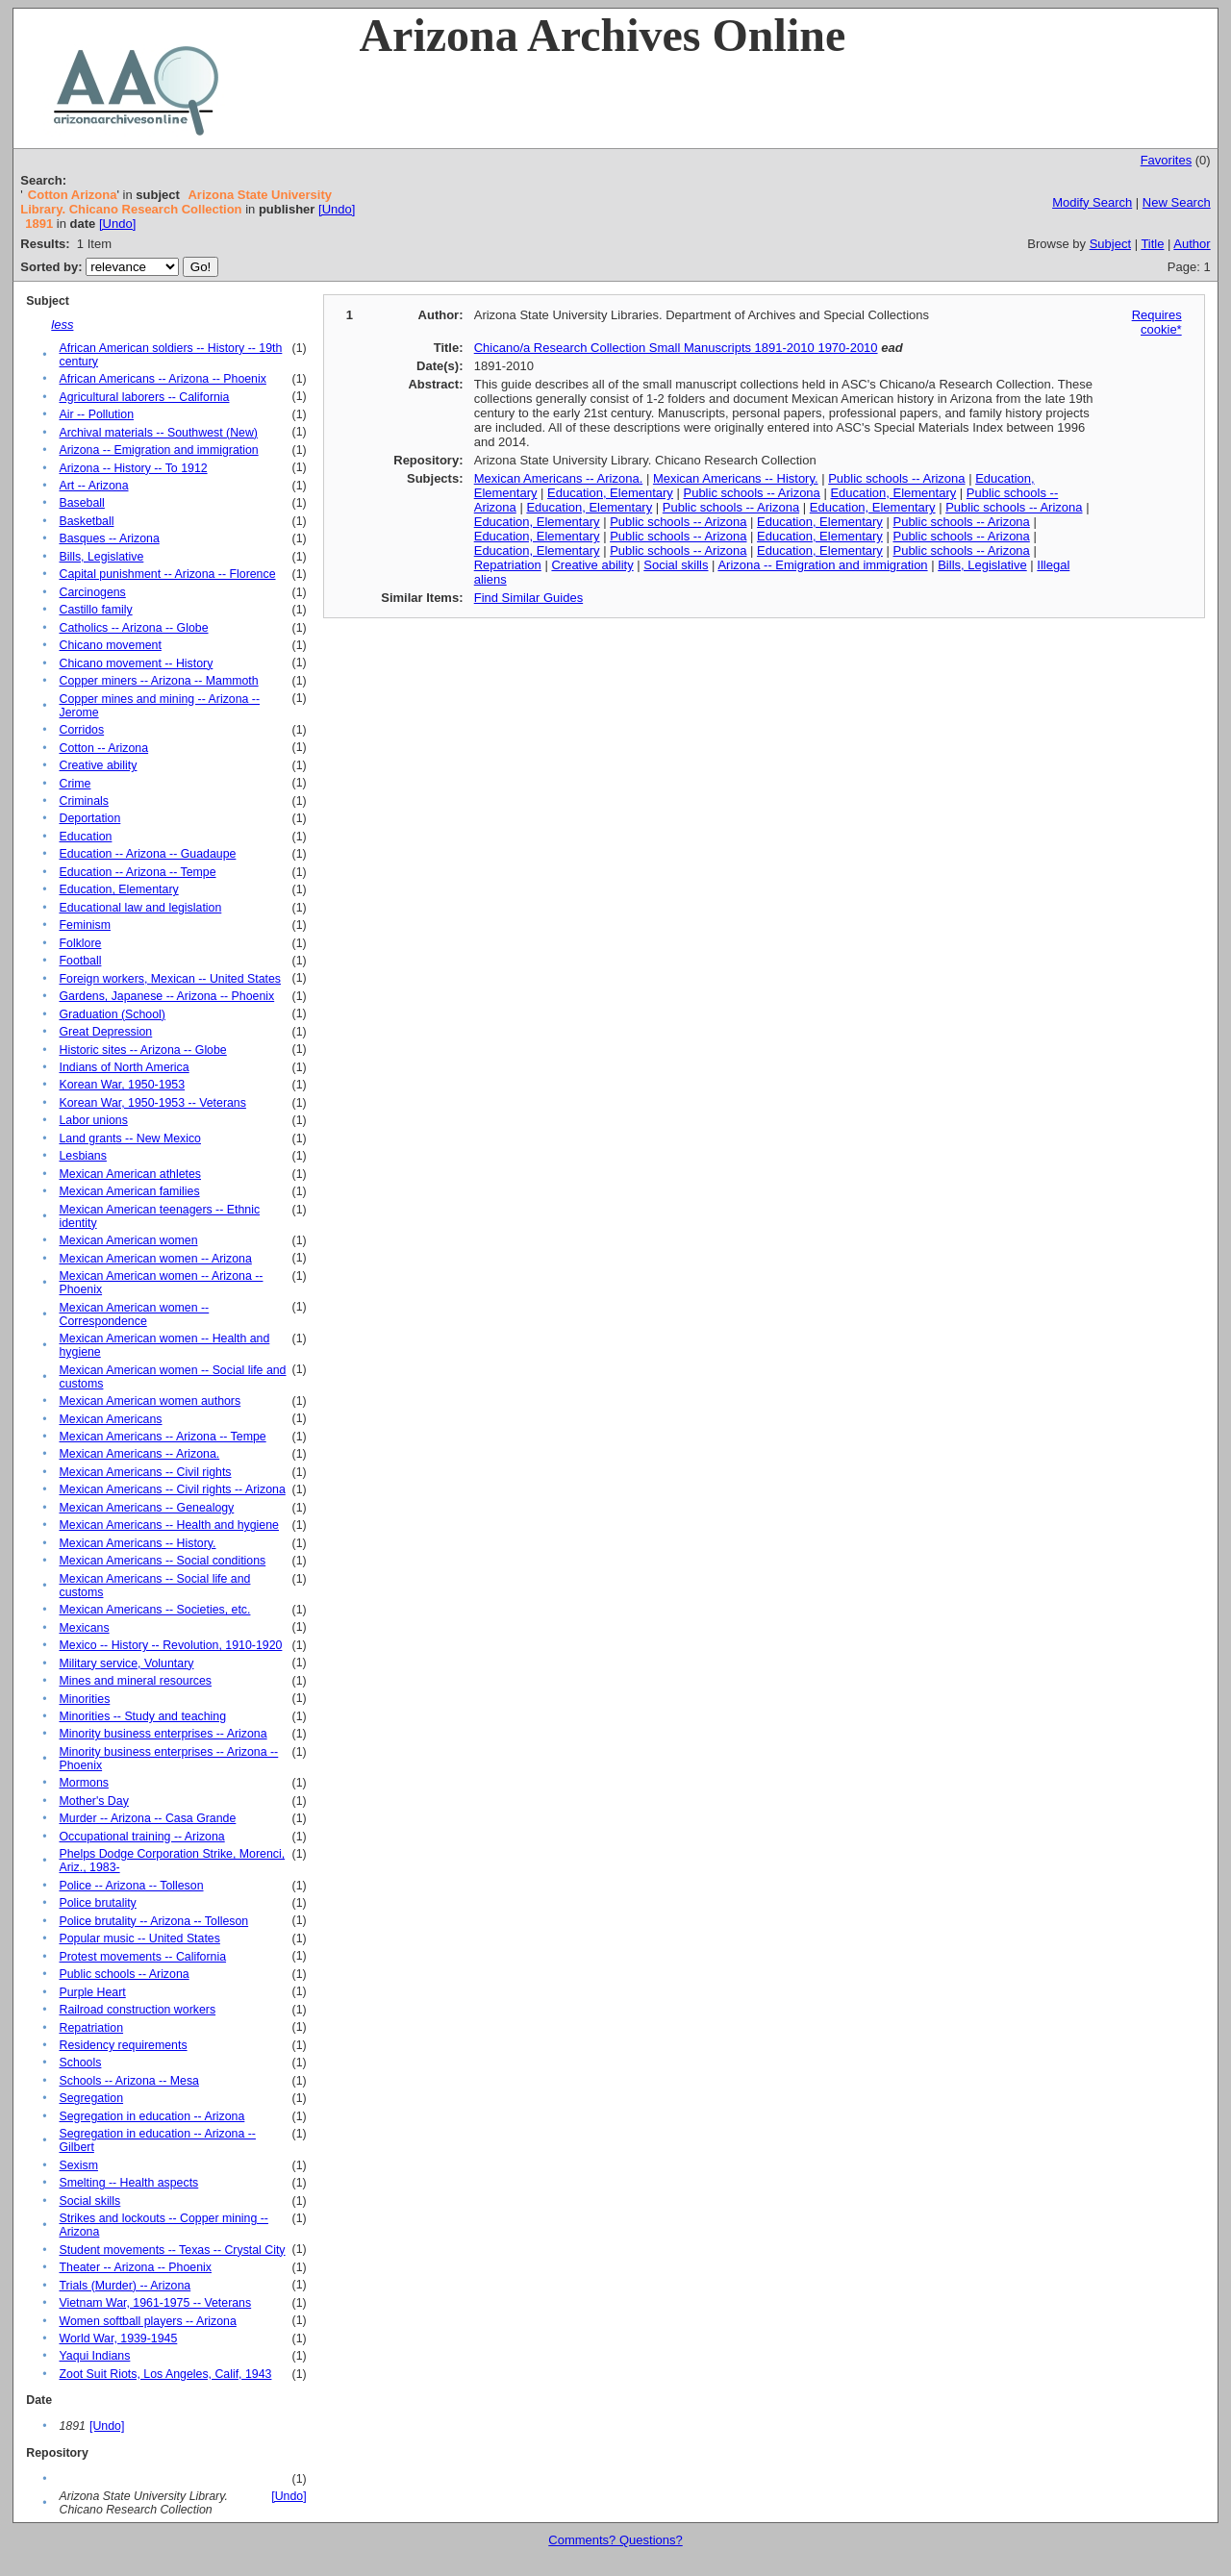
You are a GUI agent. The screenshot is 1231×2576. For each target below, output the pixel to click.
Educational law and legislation (140, 907)
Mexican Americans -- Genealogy (146, 1507)
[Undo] (336, 209)
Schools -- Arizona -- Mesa (128, 2081)
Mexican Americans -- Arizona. (139, 1454)
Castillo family (95, 609)
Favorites (1166, 160)
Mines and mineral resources (135, 1681)
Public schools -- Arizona (123, 1974)
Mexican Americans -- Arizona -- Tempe (162, 1436)
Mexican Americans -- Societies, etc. (154, 1609)
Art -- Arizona (93, 485)
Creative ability (98, 765)
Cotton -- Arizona (103, 748)
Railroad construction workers (137, 2009)
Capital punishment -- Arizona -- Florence (167, 574)
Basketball (86, 521)
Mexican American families (129, 1191)
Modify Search (1092, 202)
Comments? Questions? (615, 2540)
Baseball (81, 503)
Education (85, 836)
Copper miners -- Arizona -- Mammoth (158, 681)
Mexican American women (128, 1240)
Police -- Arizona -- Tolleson (131, 1885)
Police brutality (97, 1903)
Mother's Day (93, 1801)
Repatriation (91, 2028)
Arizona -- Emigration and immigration (158, 450)
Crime (74, 783)
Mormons (83, 1782)
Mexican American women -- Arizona (155, 1258)
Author (1191, 244)
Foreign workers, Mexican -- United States (170, 979)
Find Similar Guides (528, 597)
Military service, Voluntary (126, 1663)
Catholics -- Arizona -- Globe (133, 628)
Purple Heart (92, 1992)
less (62, 324)
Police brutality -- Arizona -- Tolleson (153, 1921)
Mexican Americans (110, 1419)
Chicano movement (110, 645)
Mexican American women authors (149, 1401)
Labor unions (93, 1120)
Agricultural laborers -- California (144, 397)
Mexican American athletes (130, 1174)
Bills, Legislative (101, 556)
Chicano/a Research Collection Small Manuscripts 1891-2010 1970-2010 (676, 347)
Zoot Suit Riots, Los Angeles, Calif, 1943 (165, 2374)
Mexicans (84, 1628)
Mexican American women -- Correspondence (134, 1314)
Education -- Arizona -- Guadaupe (147, 854)
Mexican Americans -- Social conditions (162, 1560)
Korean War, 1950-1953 (122, 1084)
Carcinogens (92, 592)
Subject (1110, 244)
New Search (1177, 202)
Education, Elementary (118, 889)
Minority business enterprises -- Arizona (162, 1733)
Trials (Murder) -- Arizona (124, 2285)
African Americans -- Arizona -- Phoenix (162, 379)
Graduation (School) (111, 1014)
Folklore (80, 943)
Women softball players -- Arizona (147, 2321)
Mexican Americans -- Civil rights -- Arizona (172, 1489)
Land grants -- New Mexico (130, 1138)
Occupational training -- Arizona (141, 1836)
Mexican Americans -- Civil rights (145, 1472)
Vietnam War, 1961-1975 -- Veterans (155, 2303)
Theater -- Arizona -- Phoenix (135, 2267)
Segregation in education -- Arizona (151, 2116)
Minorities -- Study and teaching (142, 1716)
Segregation (91, 2098)
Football (80, 960)
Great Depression (105, 1031)
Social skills (89, 2201)
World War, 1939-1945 (118, 2338)
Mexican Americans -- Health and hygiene (168, 1525)
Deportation (89, 818)
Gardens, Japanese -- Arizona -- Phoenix (166, 996)
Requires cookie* (1157, 322)
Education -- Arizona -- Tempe (137, 872)
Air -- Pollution (96, 414)
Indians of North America (123, 1067)
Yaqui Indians (94, 2356)
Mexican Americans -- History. (137, 1543)
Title (1152, 244)
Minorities (84, 1699)
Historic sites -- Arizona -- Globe (142, 1050)
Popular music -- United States (139, 1938)
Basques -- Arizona (109, 538)
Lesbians (82, 1156)
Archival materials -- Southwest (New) (158, 432)
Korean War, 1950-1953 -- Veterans (152, 1103)
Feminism (85, 925)
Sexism (78, 2165)
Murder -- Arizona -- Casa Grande (147, 1818)
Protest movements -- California (142, 1956)
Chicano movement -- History (136, 663)
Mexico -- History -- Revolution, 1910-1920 (170, 1645)
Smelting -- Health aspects (128, 2182)
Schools (80, 2062)
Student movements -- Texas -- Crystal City (172, 2250)
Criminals (83, 801)
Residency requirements (123, 2045)
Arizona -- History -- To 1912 (133, 468)
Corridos (81, 730)
